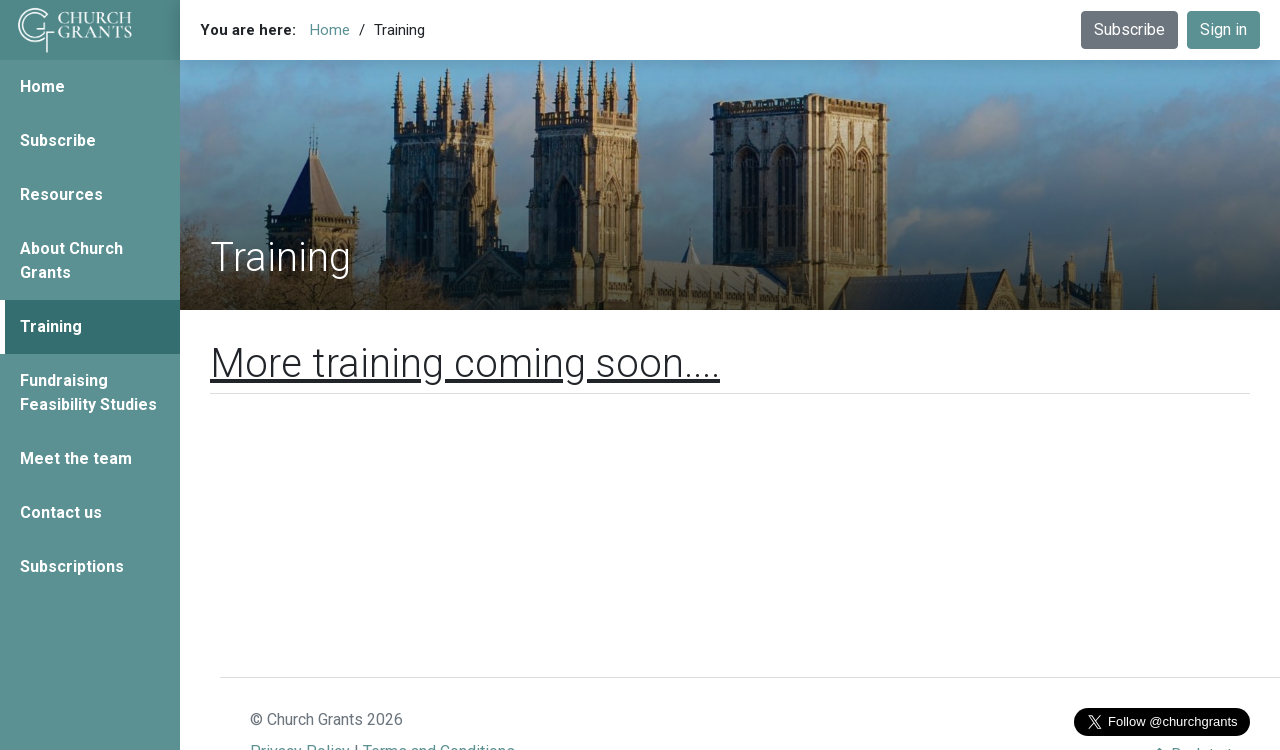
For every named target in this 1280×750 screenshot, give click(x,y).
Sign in (1223, 29)
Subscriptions (72, 566)
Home (42, 86)
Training (51, 326)
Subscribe (58, 140)
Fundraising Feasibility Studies (88, 392)
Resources (61, 194)
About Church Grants (71, 260)
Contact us (61, 512)
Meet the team (76, 458)
